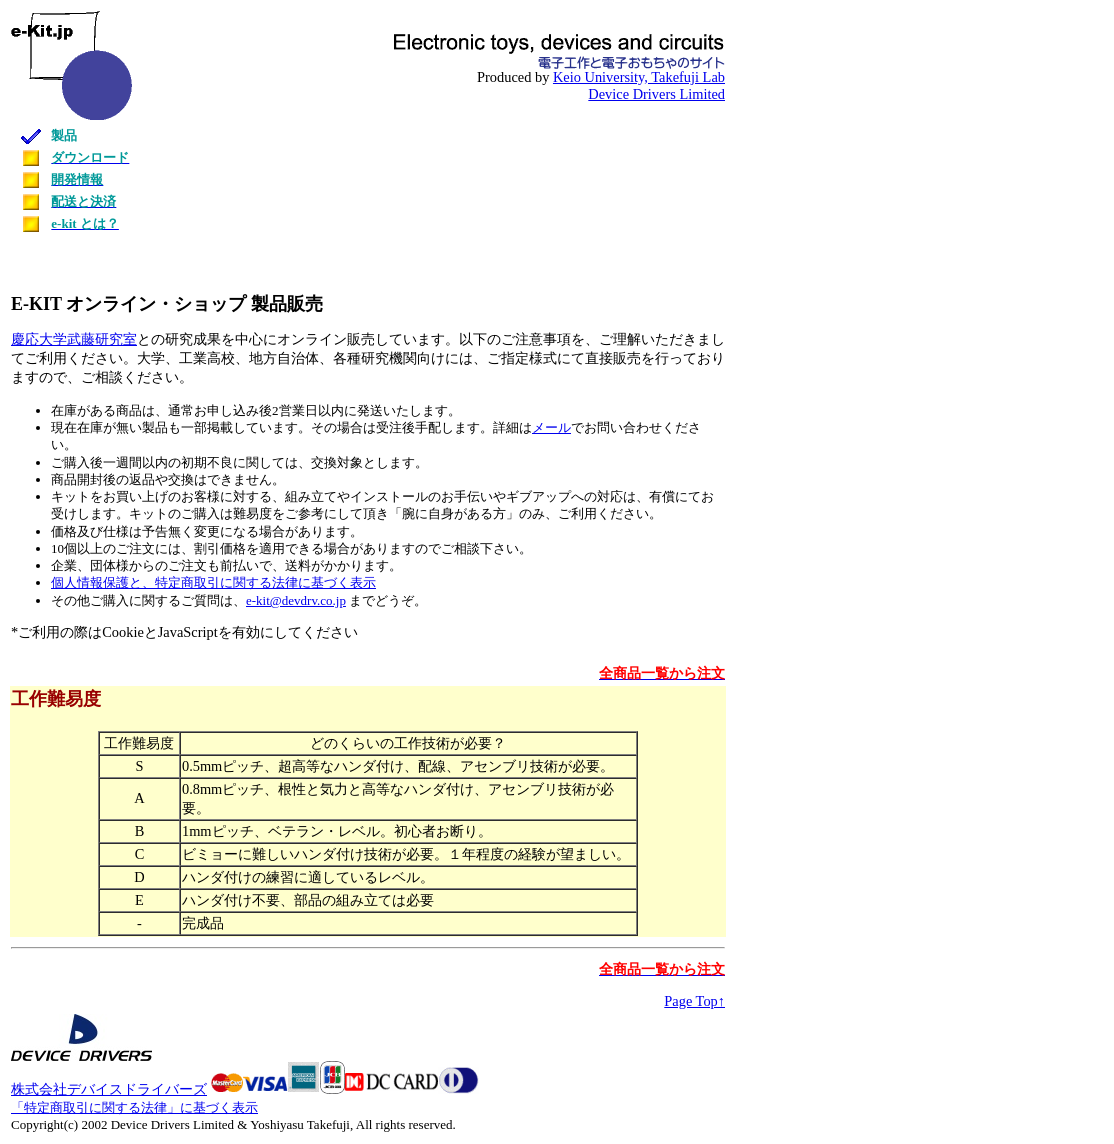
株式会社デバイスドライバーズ (109, 1089)
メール (551, 427)
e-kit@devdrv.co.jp (296, 600)
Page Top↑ (694, 1001)
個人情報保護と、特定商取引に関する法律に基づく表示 (213, 582)
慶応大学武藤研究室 (74, 339)
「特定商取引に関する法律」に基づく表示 (134, 1107)
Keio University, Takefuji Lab (639, 77)
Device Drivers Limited (656, 94)
